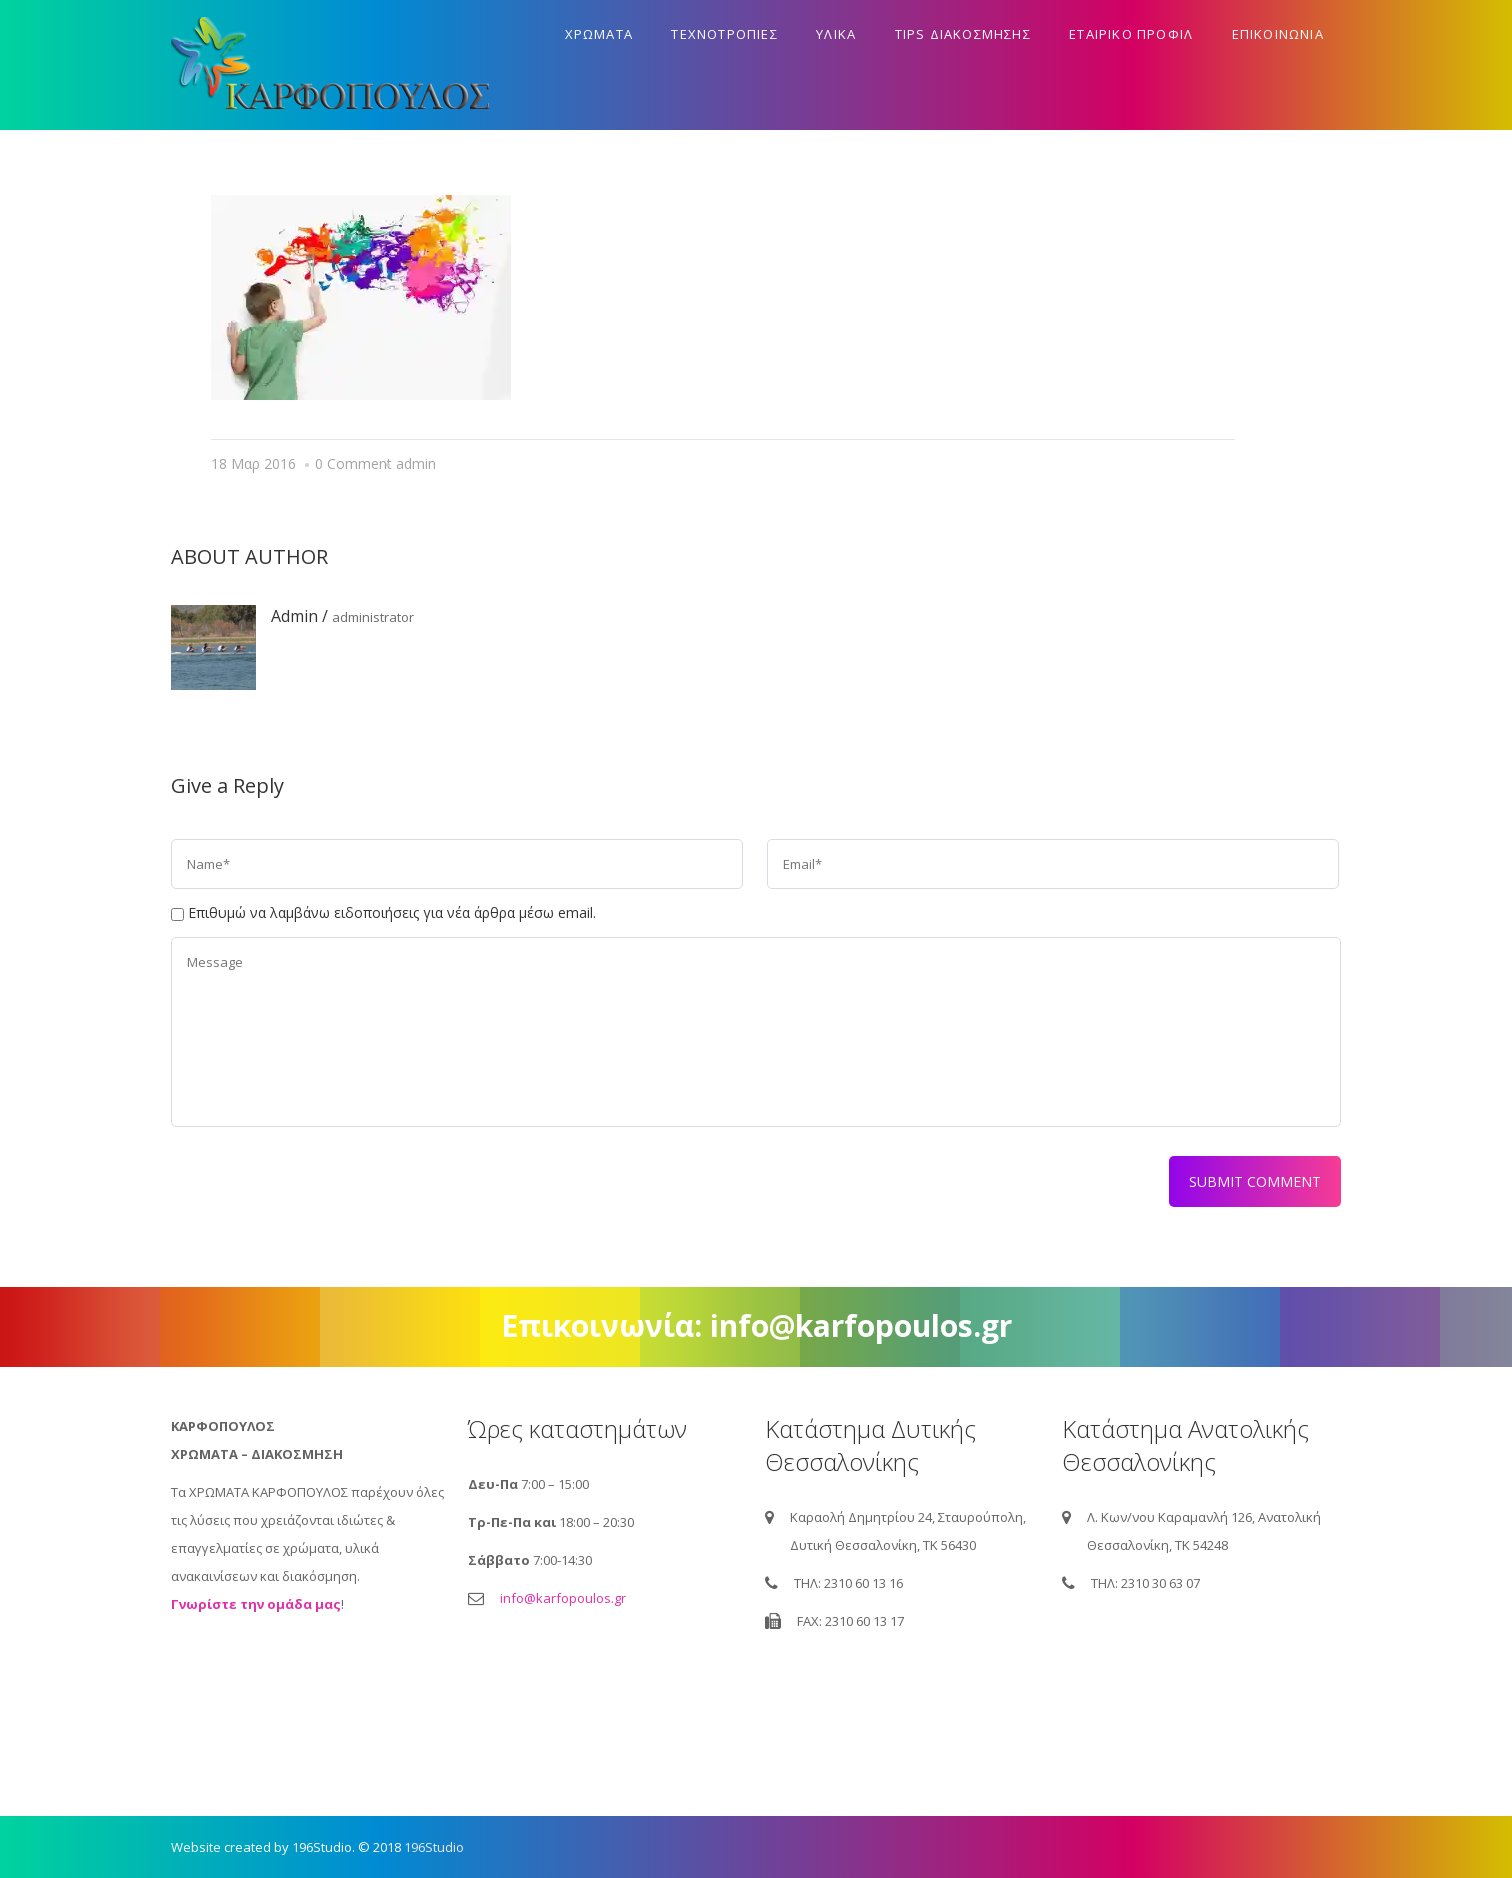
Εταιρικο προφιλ (1131, 34)
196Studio (434, 1847)
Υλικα (836, 34)
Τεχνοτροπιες (724, 34)
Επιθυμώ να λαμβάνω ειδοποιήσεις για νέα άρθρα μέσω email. (392, 912)
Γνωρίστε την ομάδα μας (256, 1604)
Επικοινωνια (1278, 34)
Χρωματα (599, 34)
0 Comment (353, 463)
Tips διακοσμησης (963, 34)
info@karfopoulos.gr (563, 1598)
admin (416, 463)
